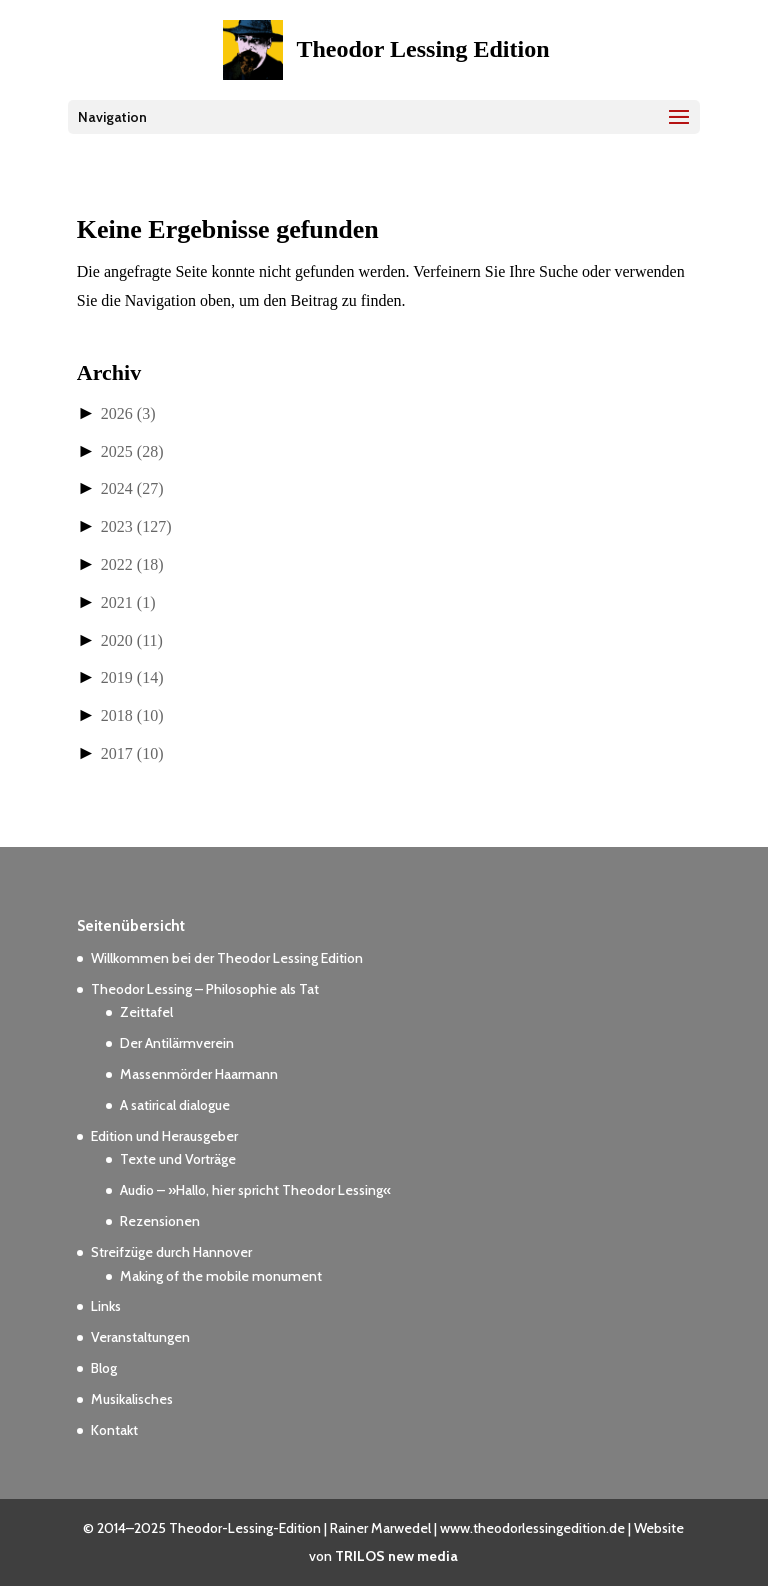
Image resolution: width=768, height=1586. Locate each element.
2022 (132, 564)
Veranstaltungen (140, 1337)
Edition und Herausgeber (164, 1136)
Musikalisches (132, 1399)
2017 (132, 753)
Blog (104, 1368)
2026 (128, 413)
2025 (132, 451)
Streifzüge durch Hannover (171, 1252)
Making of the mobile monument (221, 1276)
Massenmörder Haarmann (199, 1074)
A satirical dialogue (175, 1105)
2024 (132, 488)
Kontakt (114, 1430)
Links (106, 1306)
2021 (128, 602)
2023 (136, 526)
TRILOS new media (396, 1556)
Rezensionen (160, 1221)
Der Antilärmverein (177, 1043)
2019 (132, 677)
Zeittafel (146, 1012)
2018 (132, 715)
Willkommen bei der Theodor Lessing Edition (227, 958)
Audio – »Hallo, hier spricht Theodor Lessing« (255, 1190)
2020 (132, 640)
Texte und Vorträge (178, 1159)
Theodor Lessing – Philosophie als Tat (205, 989)
